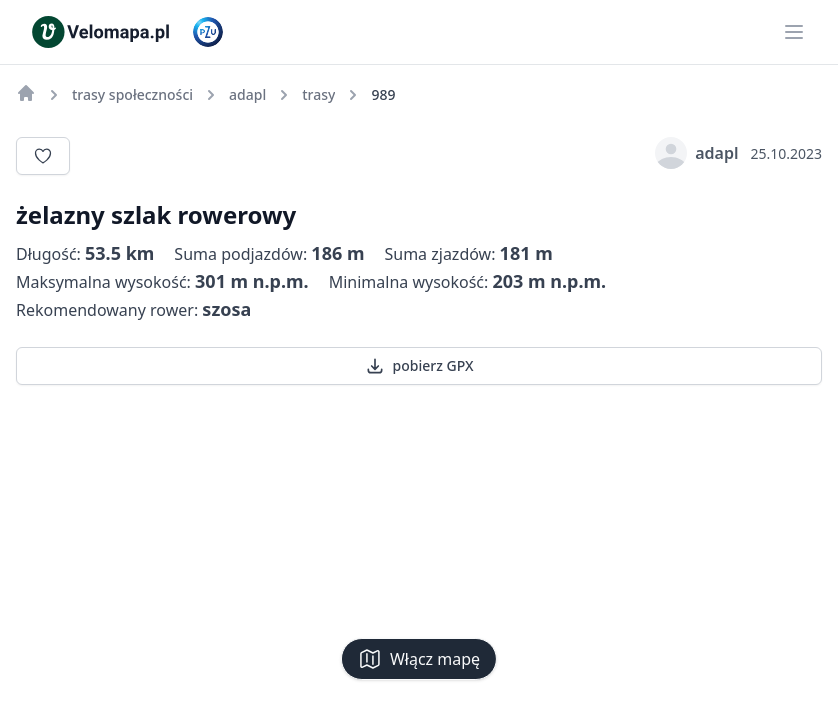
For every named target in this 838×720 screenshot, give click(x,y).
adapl (696, 153)
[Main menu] (794, 32)
